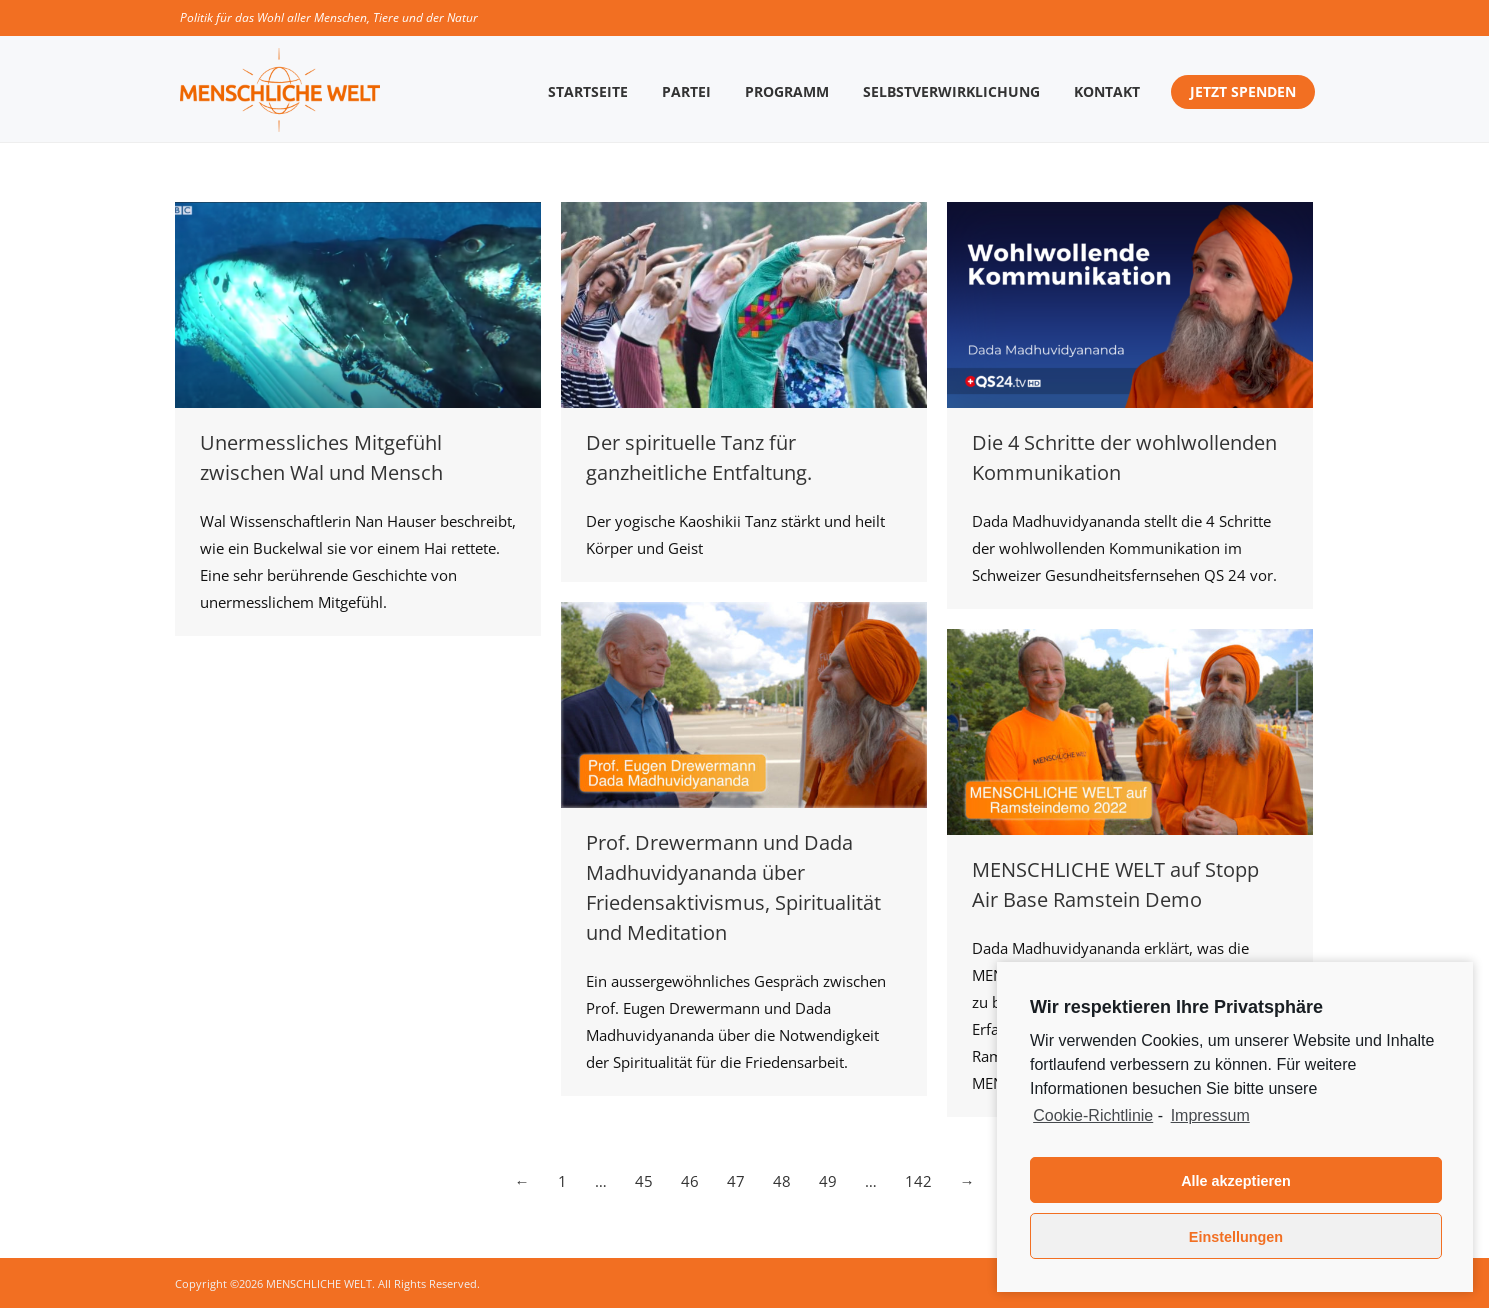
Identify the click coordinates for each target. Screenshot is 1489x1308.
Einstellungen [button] (1236, 1237)
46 (690, 1181)
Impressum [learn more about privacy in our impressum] (1210, 1115)
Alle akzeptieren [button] (1236, 1181)
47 (736, 1181)
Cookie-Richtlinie (1093, 1115)
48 (782, 1181)
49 (828, 1181)
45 (644, 1181)
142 (918, 1181)
